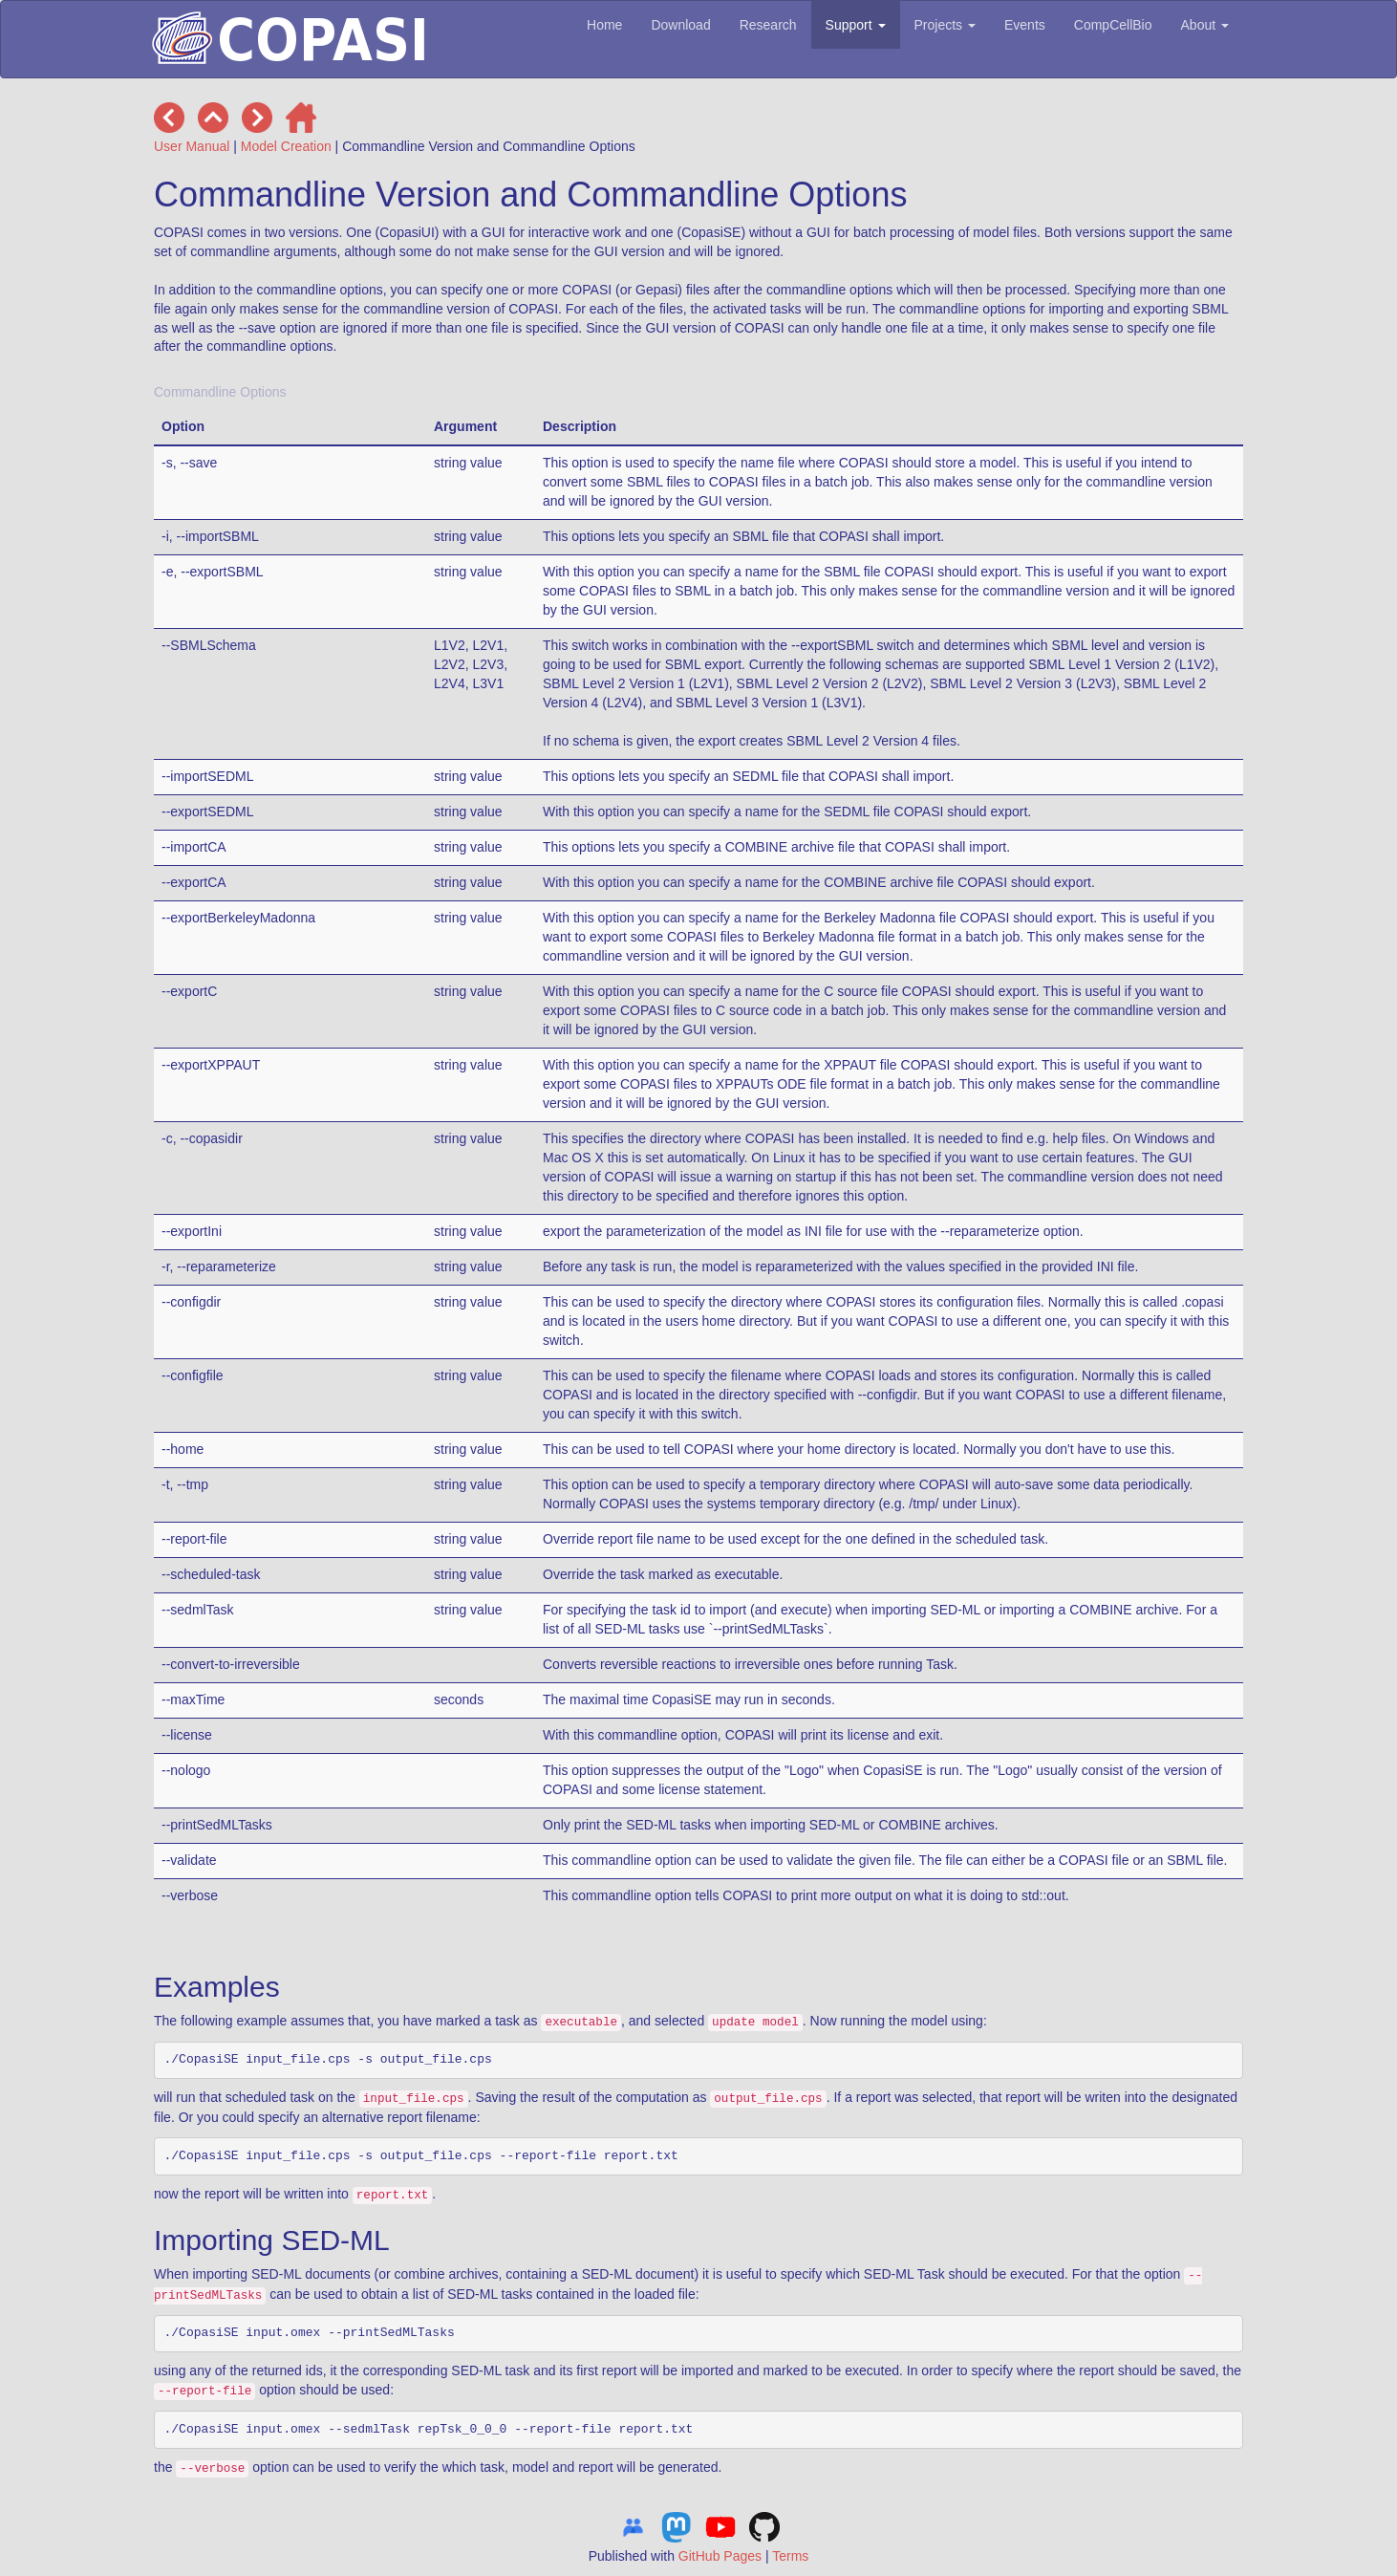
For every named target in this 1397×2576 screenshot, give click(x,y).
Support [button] (856, 24)
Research (768, 24)
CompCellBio (1113, 24)
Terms (790, 2556)
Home (604, 24)
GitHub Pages (720, 2556)
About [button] (1205, 24)
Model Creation (286, 146)
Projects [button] (945, 24)
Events (1024, 24)
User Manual (191, 146)
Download (680, 24)
